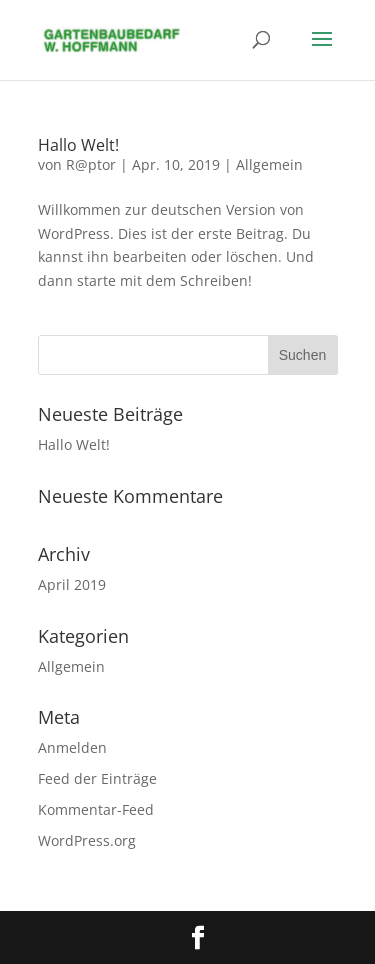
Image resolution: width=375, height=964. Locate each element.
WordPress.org (87, 840)
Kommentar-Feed (96, 809)
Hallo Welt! (78, 145)
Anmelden (72, 747)
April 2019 (72, 584)
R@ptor (91, 164)
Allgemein (269, 164)
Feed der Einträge (97, 778)
